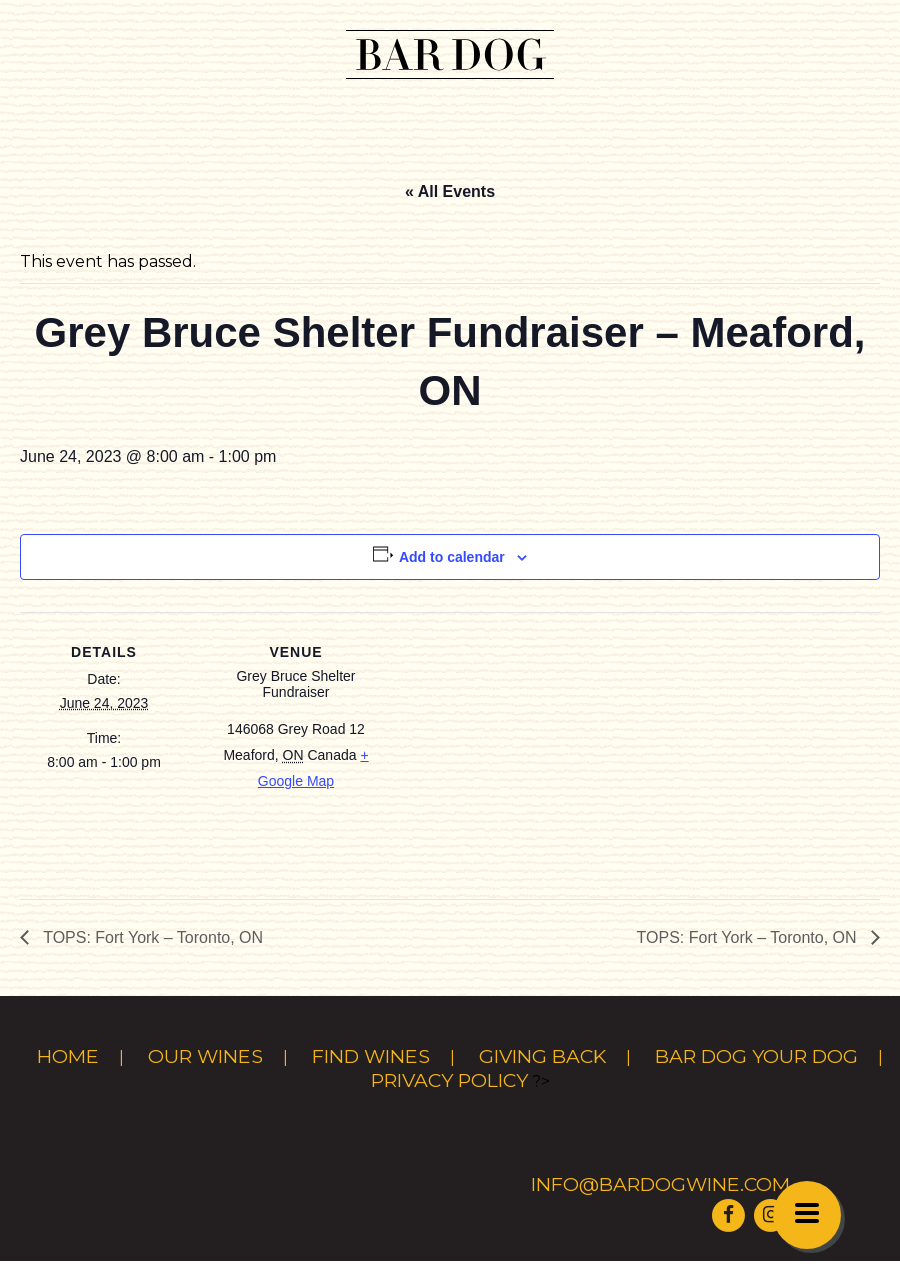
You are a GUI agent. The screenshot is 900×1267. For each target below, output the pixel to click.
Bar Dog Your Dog (756, 1056)
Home (68, 1056)
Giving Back (542, 1056)
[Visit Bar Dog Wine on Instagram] (771, 1214)
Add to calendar (452, 557)
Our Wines (205, 1056)
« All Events (450, 191)
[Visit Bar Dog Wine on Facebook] (728, 1214)
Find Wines (371, 1056)
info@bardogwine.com (660, 1184)
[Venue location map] (509, 750)
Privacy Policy (449, 1080)
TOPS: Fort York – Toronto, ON (151, 937)
